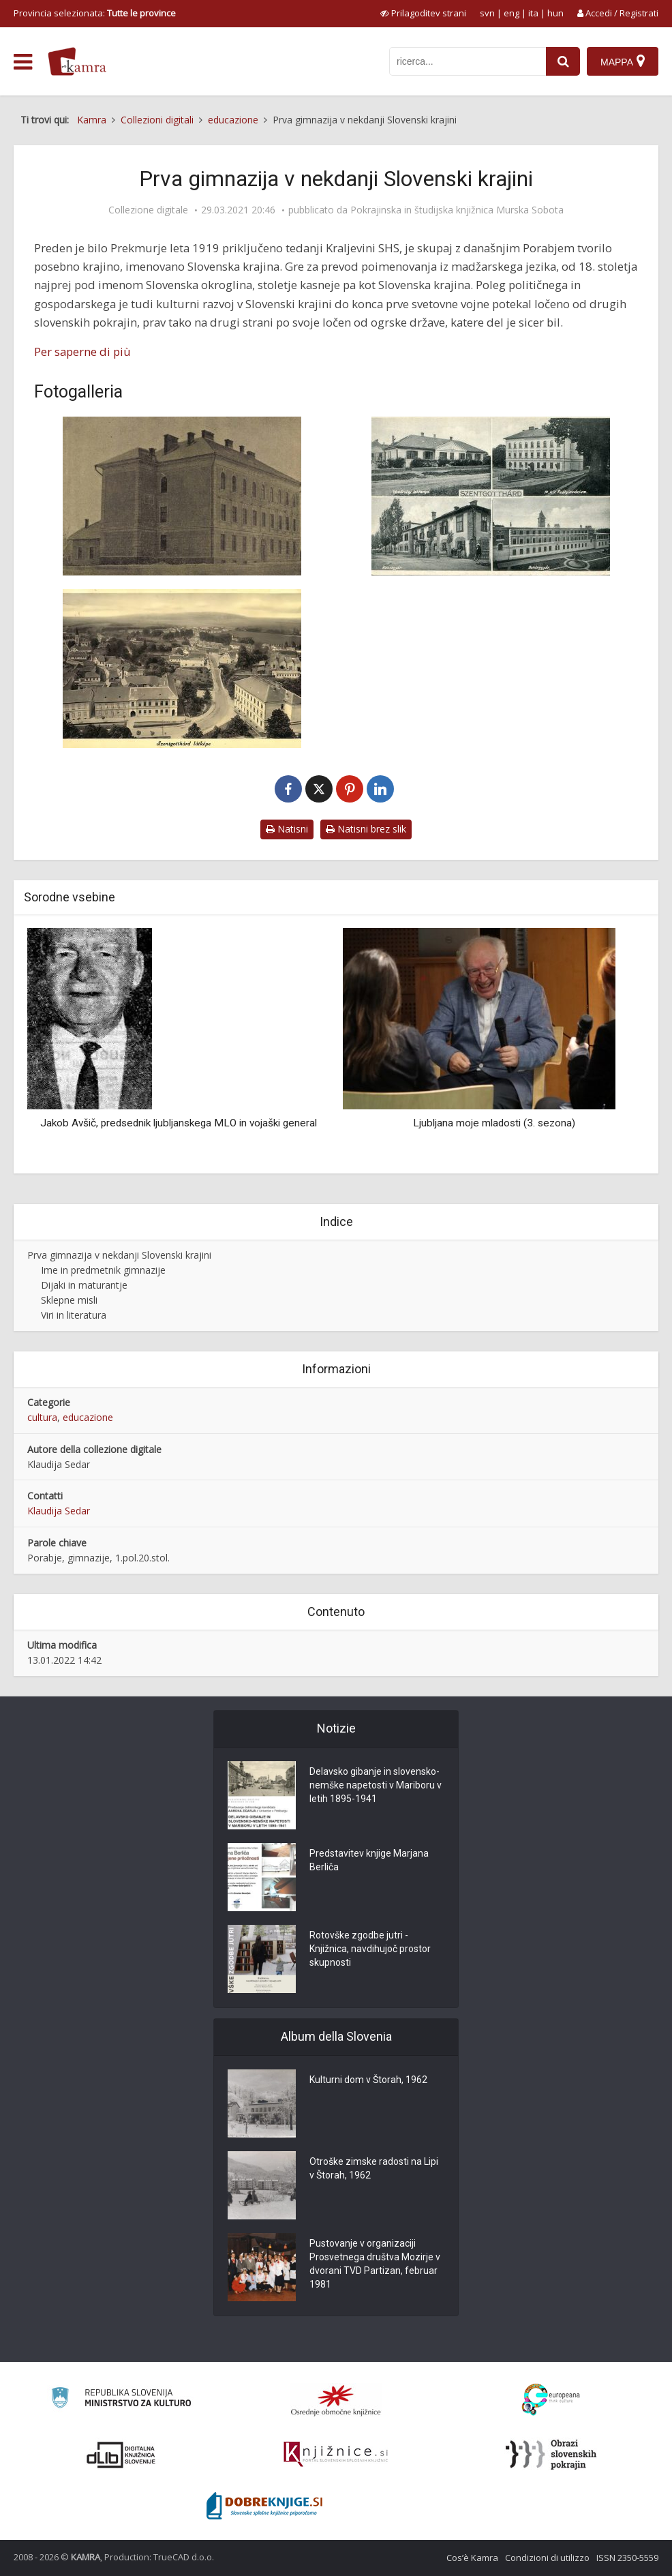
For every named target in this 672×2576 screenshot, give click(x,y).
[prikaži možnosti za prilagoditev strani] (423, 13)
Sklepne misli (69, 1299)
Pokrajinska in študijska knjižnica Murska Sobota (457, 210)
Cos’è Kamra (472, 2557)
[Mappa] (622, 61)
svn (487, 13)
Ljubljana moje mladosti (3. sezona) (494, 1123)
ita (533, 13)
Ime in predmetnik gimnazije (103, 1269)
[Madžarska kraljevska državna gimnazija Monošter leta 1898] (181, 496)
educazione (88, 1417)
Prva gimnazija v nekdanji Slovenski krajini (119, 1254)
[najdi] (563, 61)
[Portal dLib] (121, 2455)
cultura (42, 1417)
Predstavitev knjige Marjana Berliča (369, 1860)
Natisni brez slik (366, 828)
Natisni (287, 828)
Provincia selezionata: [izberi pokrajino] (95, 13)
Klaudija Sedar (58, 1510)
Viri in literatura (73, 1314)
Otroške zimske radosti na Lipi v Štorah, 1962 (373, 2168)
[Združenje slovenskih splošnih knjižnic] (335, 2454)
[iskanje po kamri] (467, 61)
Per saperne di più (82, 351)
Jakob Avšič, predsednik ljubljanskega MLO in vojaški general (178, 1123)
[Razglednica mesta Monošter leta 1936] (490, 496)
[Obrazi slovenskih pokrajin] (551, 2455)
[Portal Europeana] (551, 2399)
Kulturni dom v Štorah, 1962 (368, 2079)
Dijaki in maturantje (84, 1284)
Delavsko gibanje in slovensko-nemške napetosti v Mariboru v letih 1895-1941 (375, 1785)
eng (511, 13)
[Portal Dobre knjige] (264, 2505)
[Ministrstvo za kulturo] (121, 2399)
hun (555, 13)
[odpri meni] (23, 62)
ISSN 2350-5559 (627, 2557)
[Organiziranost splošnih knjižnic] (336, 2400)
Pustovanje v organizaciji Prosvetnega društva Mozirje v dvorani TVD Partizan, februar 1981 (374, 2264)
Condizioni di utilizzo (547, 2557)
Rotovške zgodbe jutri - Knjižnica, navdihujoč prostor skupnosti (370, 1949)
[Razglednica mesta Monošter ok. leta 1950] (181, 668)
